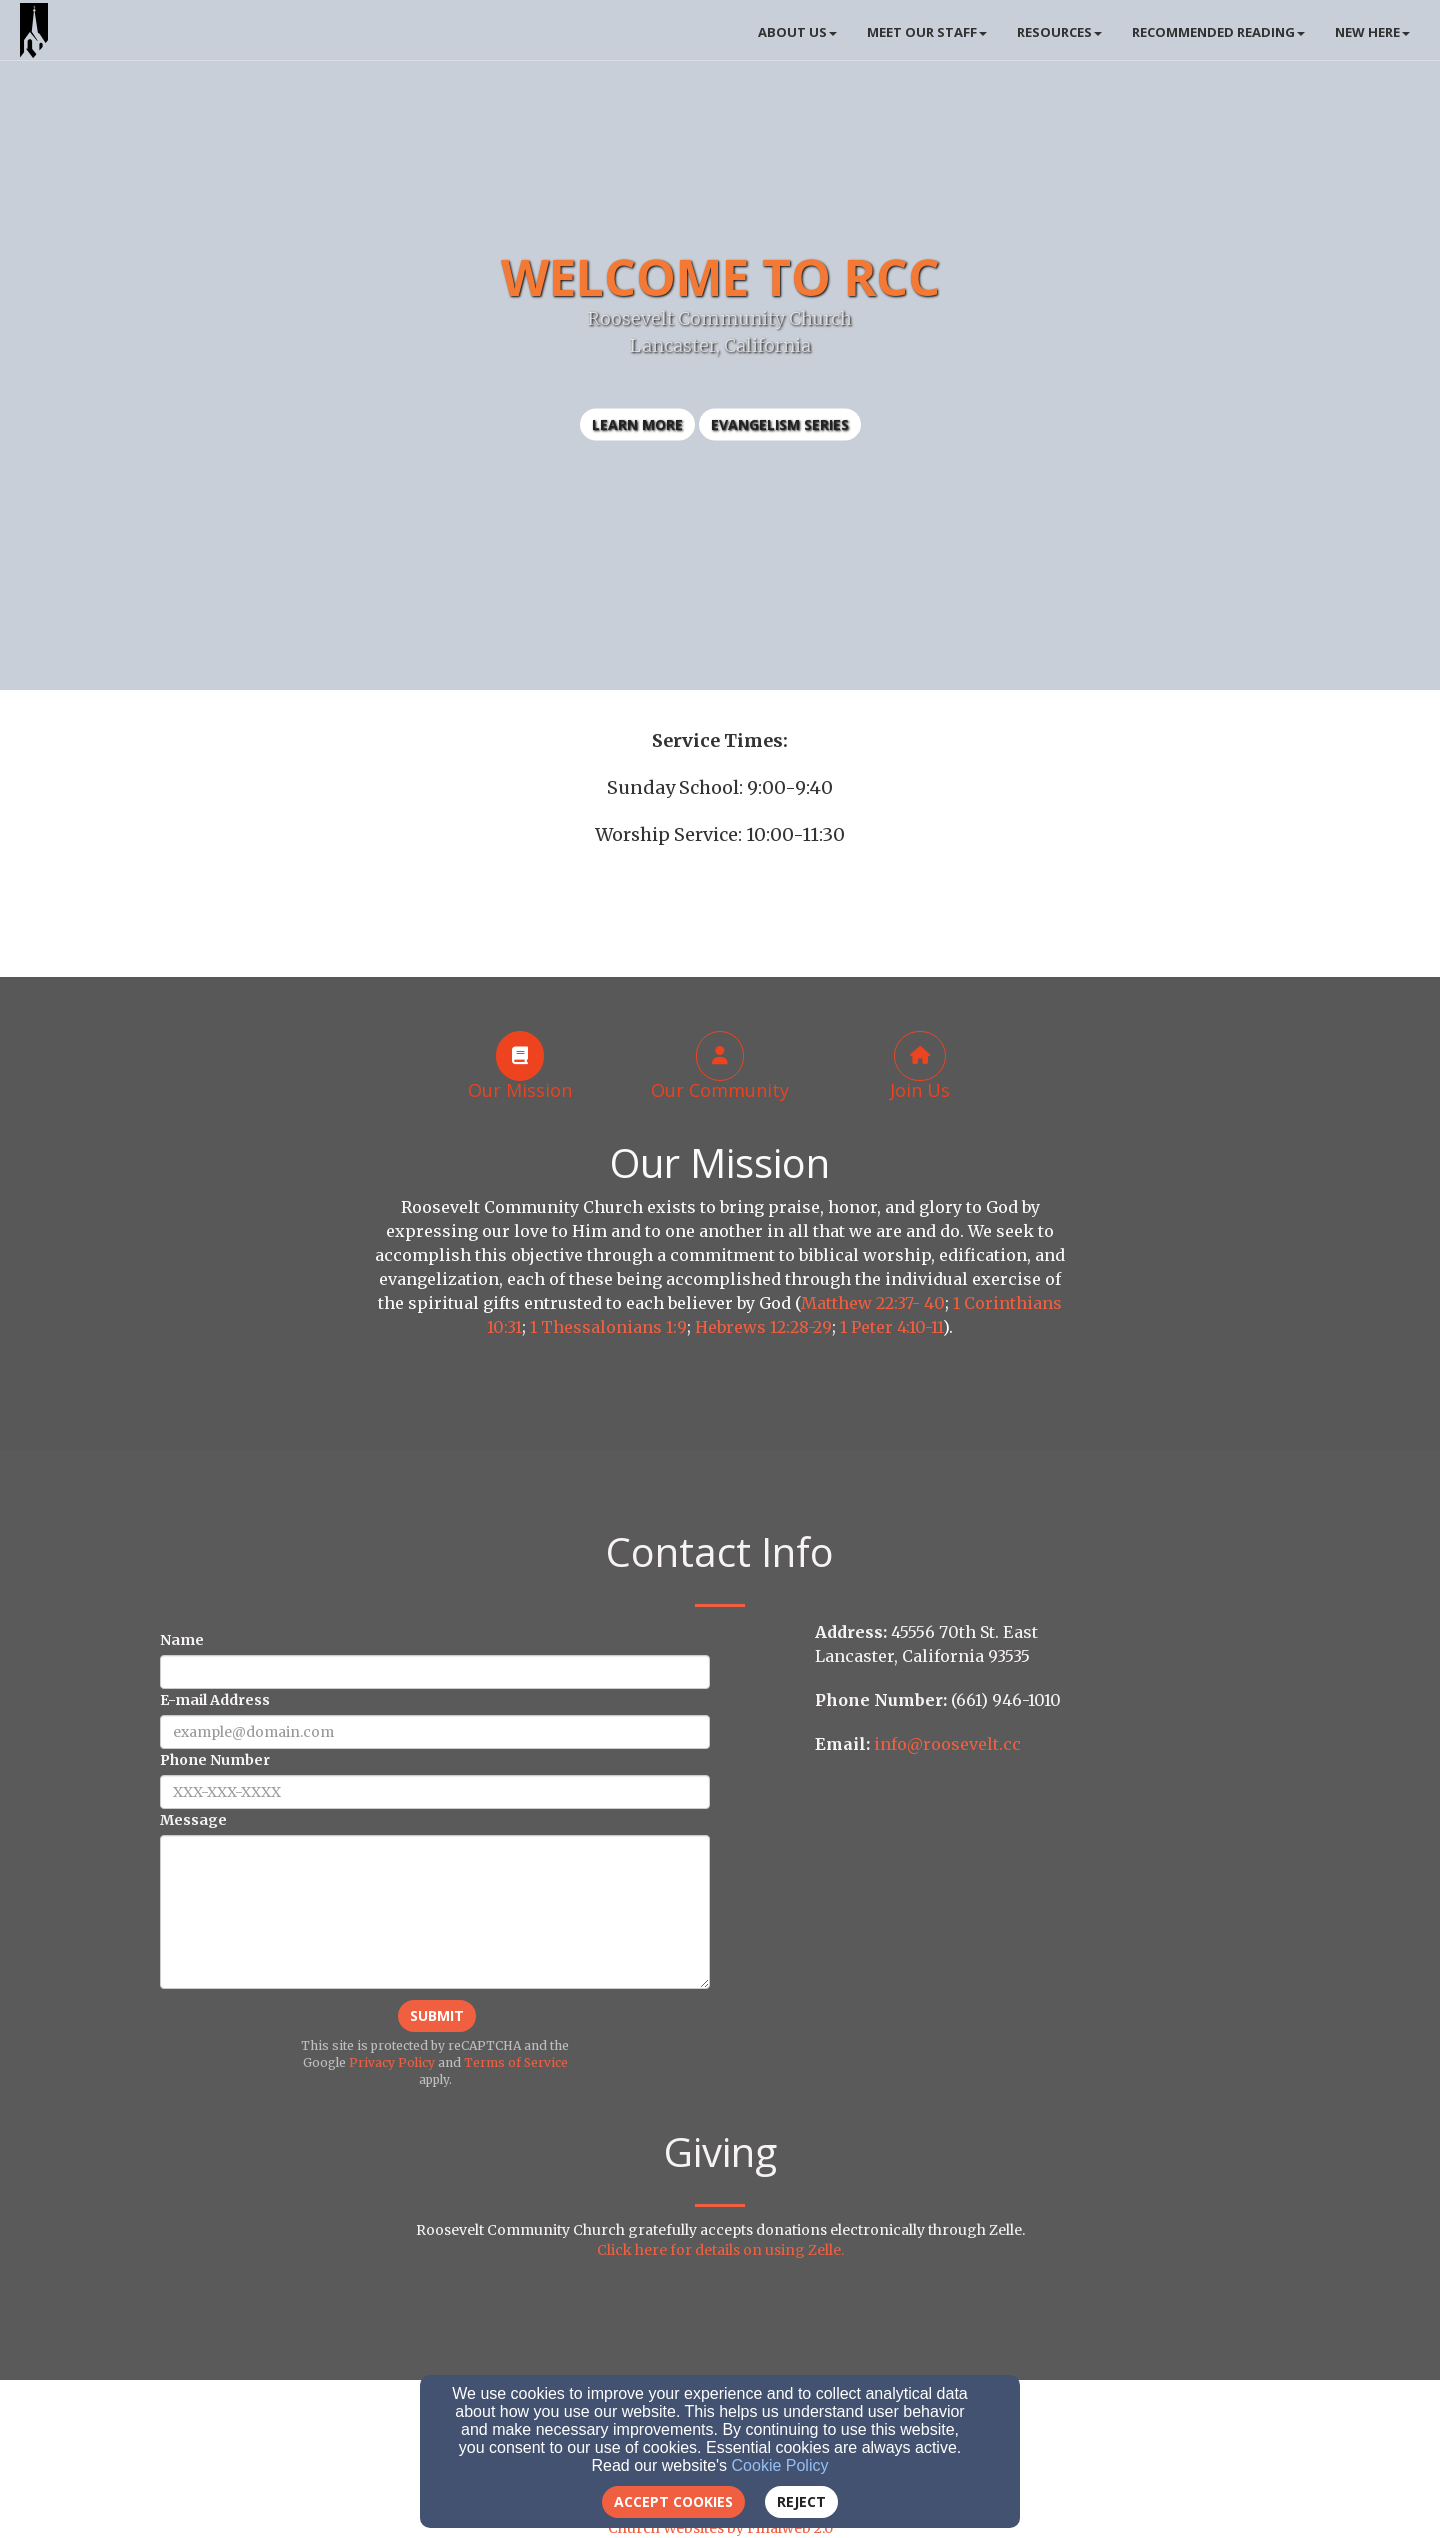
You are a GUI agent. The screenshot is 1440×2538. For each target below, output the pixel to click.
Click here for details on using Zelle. (720, 2250)
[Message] (435, 1912)
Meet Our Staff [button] (927, 32)
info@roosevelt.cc (947, 1744)
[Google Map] (1052, 1920)
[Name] (435, 1672)
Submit (437, 2015)
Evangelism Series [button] (780, 424)
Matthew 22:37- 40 (873, 1303)
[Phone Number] (435, 1792)
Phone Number (215, 1760)
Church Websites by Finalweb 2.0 (720, 2528)
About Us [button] (797, 32)
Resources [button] (1059, 32)
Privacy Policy (392, 2062)
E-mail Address (215, 1700)
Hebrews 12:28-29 (763, 1327)
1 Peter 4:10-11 (891, 1327)
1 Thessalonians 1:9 (608, 1327)
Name (182, 1640)
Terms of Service (516, 2062)
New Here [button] (1372, 32)
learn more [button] (637, 424)
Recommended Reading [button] (1218, 32)
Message (193, 1820)
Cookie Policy (780, 2465)
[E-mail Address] (435, 1732)
